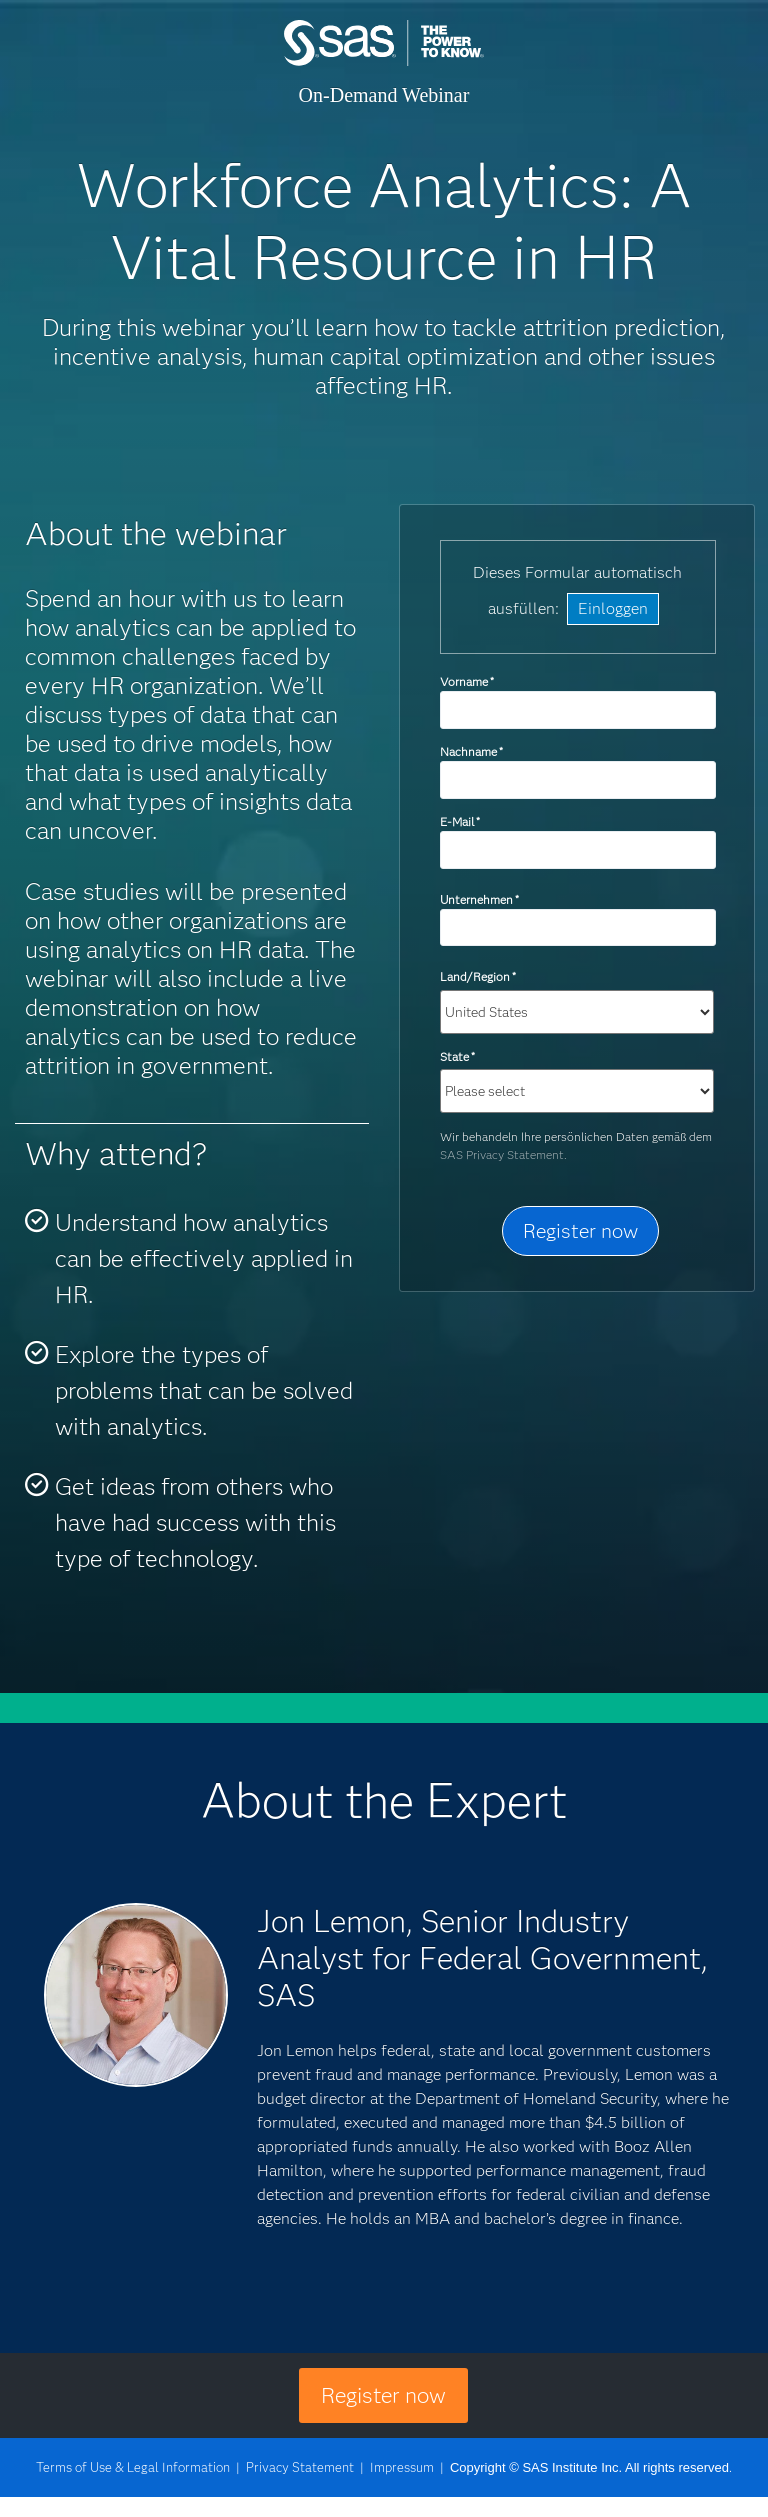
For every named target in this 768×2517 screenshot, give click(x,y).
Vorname (467, 681)
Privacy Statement (300, 2467)
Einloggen (613, 608)
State (457, 1056)
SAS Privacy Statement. (503, 1154)
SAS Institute (384, 62)
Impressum (402, 2467)
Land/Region (478, 976)
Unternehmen (479, 899)
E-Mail (460, 821)
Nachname (471, 751)
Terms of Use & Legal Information (133, 2467)
